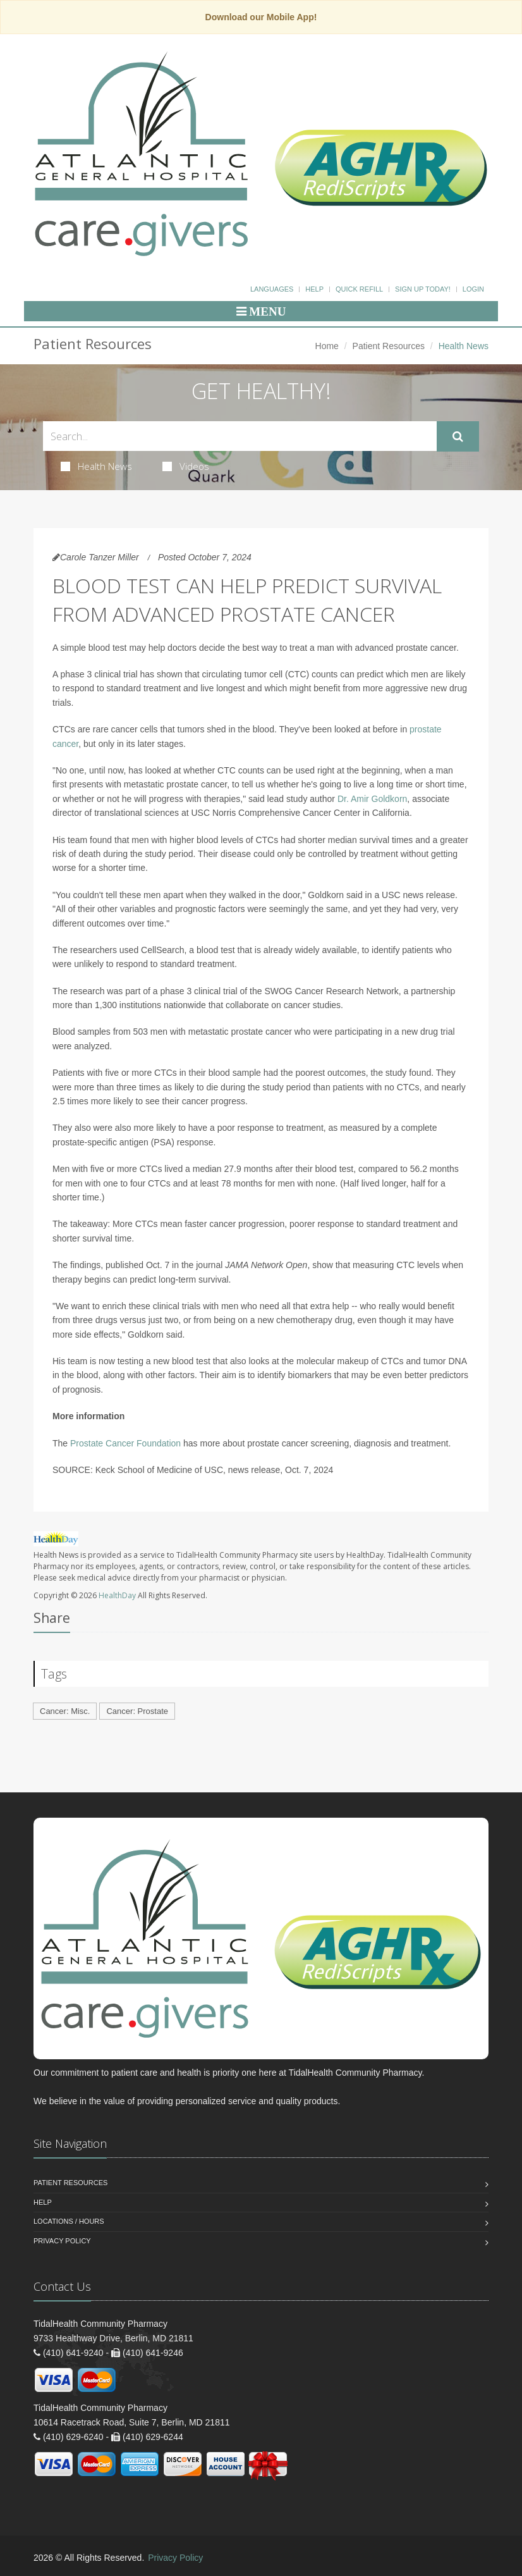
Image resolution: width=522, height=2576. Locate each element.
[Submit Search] (458, 436)
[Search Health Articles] (240, 436)
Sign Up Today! (423, 289)
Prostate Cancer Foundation (125, 1443)
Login (473, 289)
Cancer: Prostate (137, 1711)
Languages (271, 289)
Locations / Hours (68, 2221)
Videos (185, 466)
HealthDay (117, 1595)
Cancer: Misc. (65, 1711)
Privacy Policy (62, 2241)
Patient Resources (389, 346)
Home (327, 346)
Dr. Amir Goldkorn (372, 799)
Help (314, 289)
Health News (96, 466)
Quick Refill (359, 289)
